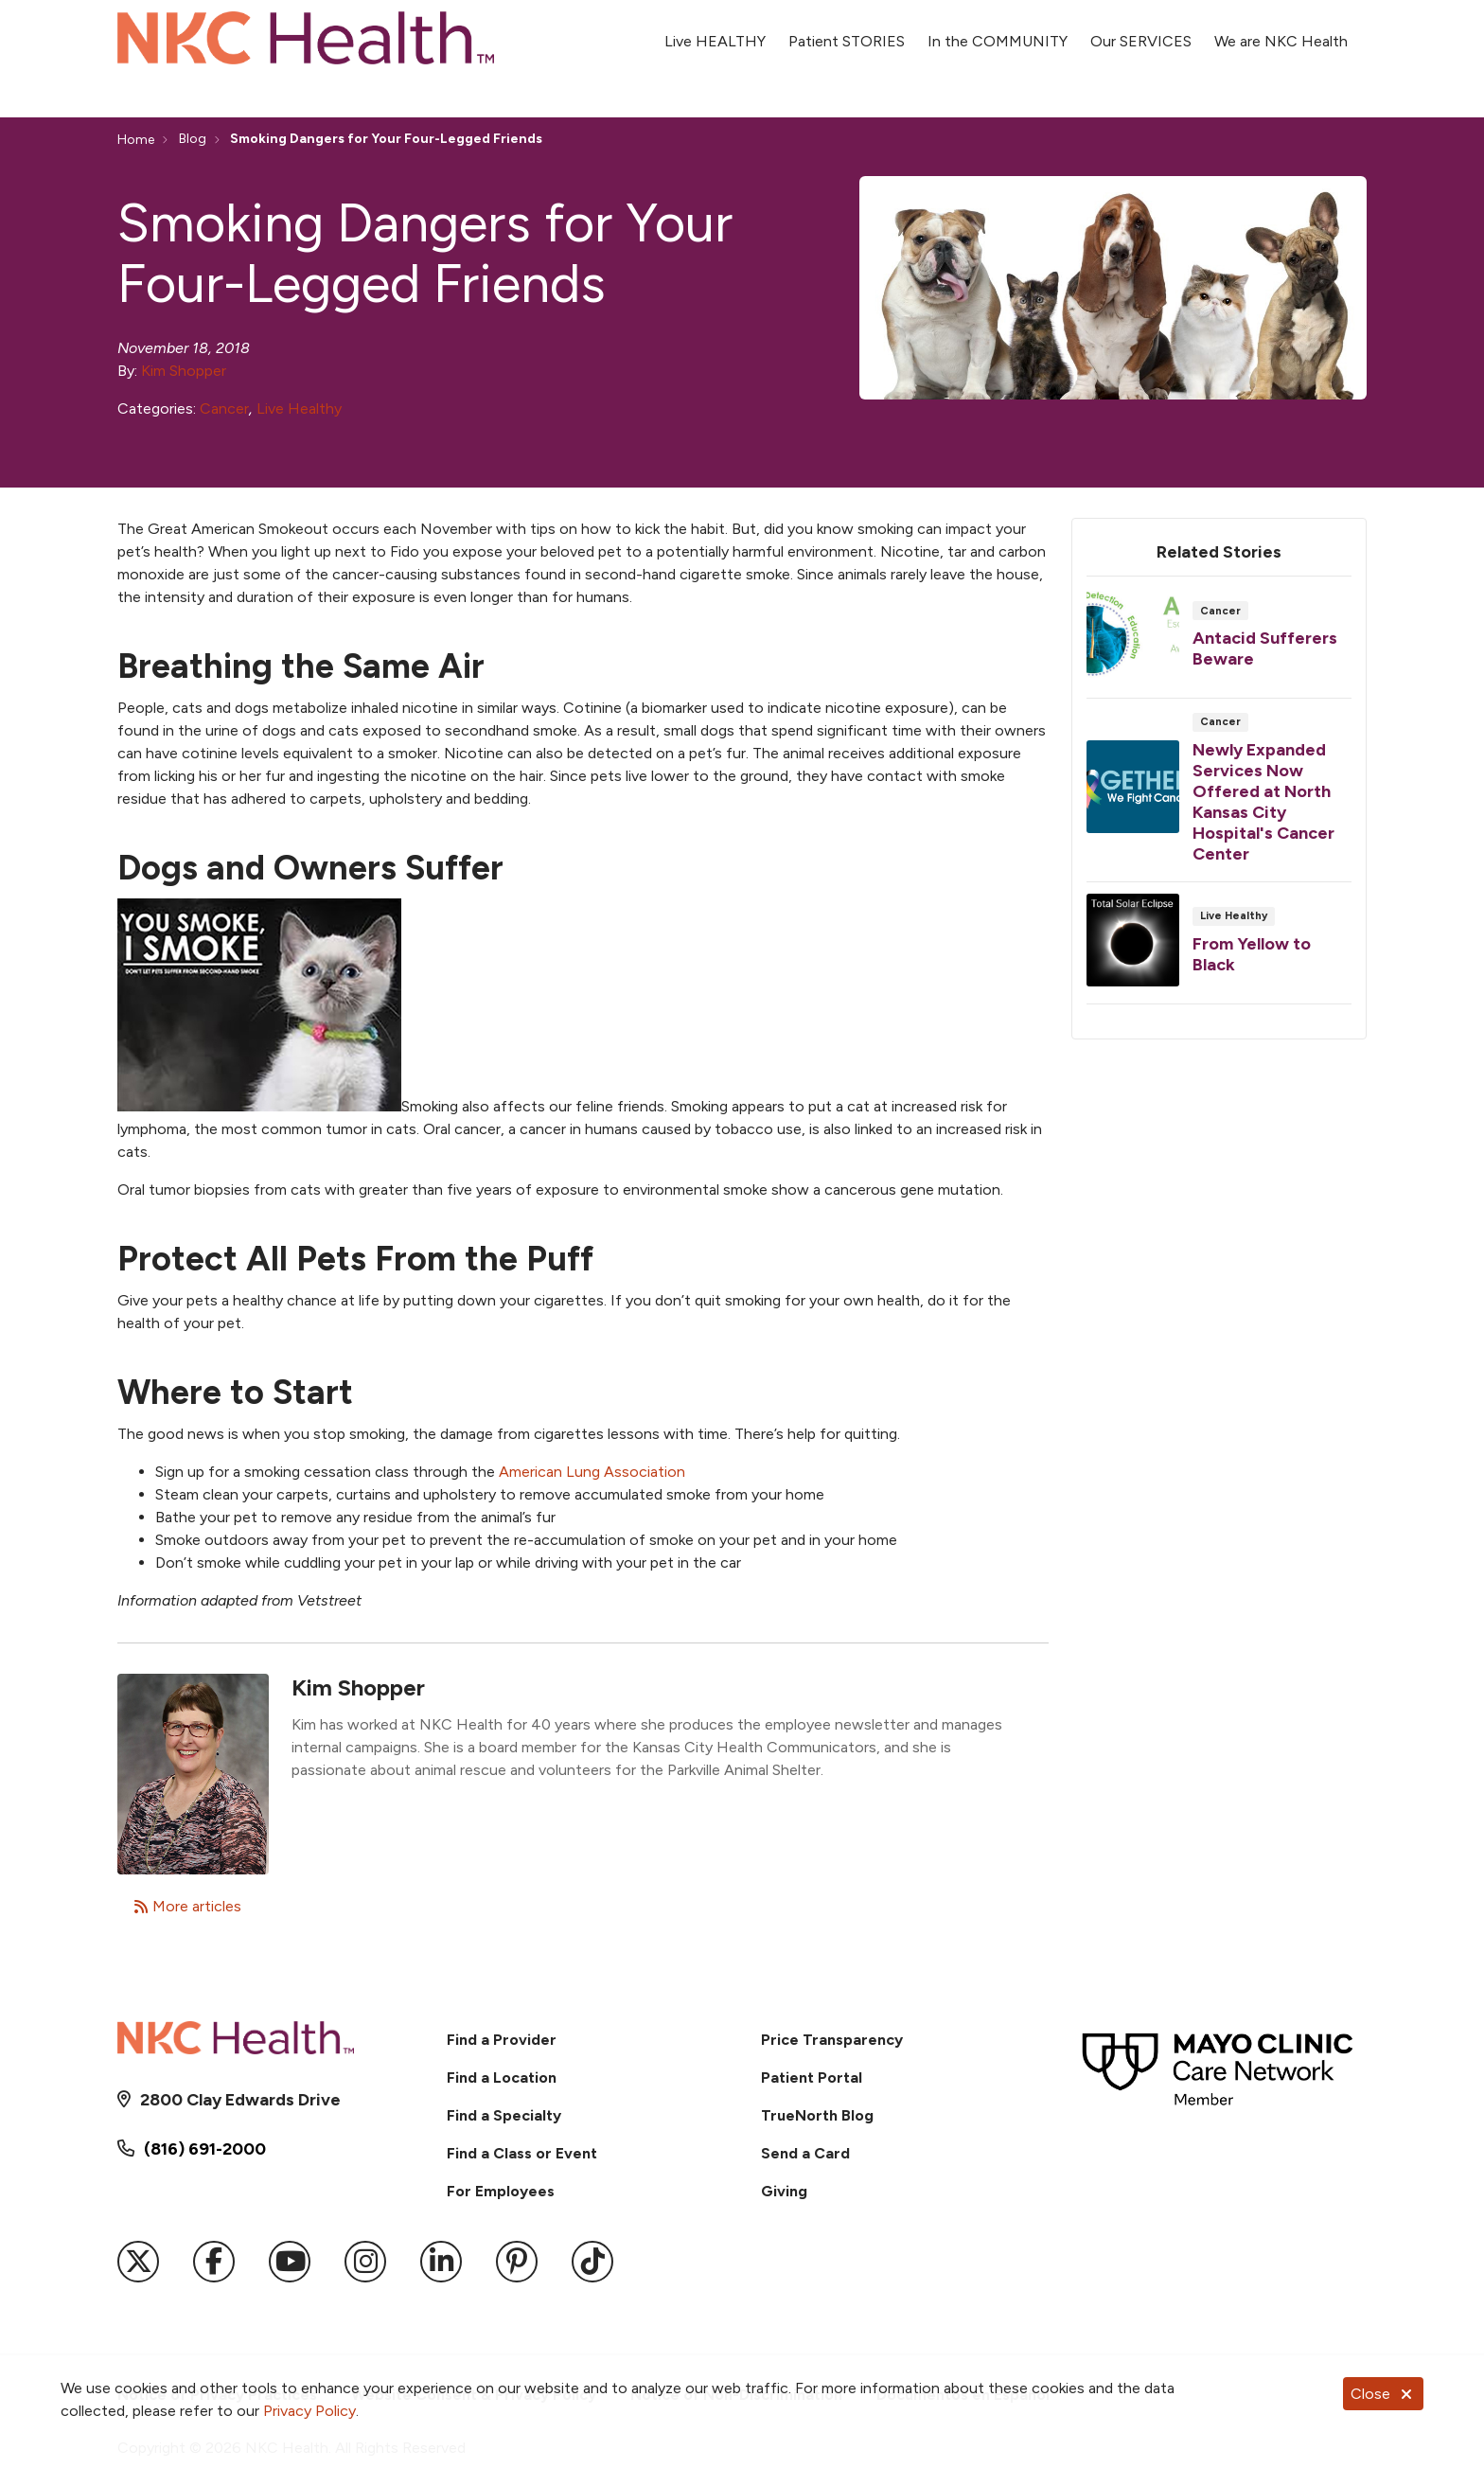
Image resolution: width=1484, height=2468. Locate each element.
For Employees (501, 2191)
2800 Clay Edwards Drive (240, 2099)
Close (1383, 2394)
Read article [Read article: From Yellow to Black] (1219, 948)
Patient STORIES (846, 30)
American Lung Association (592, 1472)
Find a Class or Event (522, 2153)
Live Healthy (299, 408)
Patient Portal (811, 2077)
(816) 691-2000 (205, 2149)
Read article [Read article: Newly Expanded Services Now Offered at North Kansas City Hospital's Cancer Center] (1219, 795)
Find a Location (501, 2077)
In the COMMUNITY (997, 30)
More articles (187, 1906)
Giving (784, 2191)
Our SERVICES (1141, 30)
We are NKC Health (1281, 30)
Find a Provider (501, 2040)
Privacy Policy (309, 2411)
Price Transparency (832, 2040)
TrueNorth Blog (817, 2115)
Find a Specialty (504, 2115)
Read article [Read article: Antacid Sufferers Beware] (1219, 643)
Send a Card (805, 2153)
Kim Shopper (183, 371)
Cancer (224, 408)
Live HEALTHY (715, 30)
